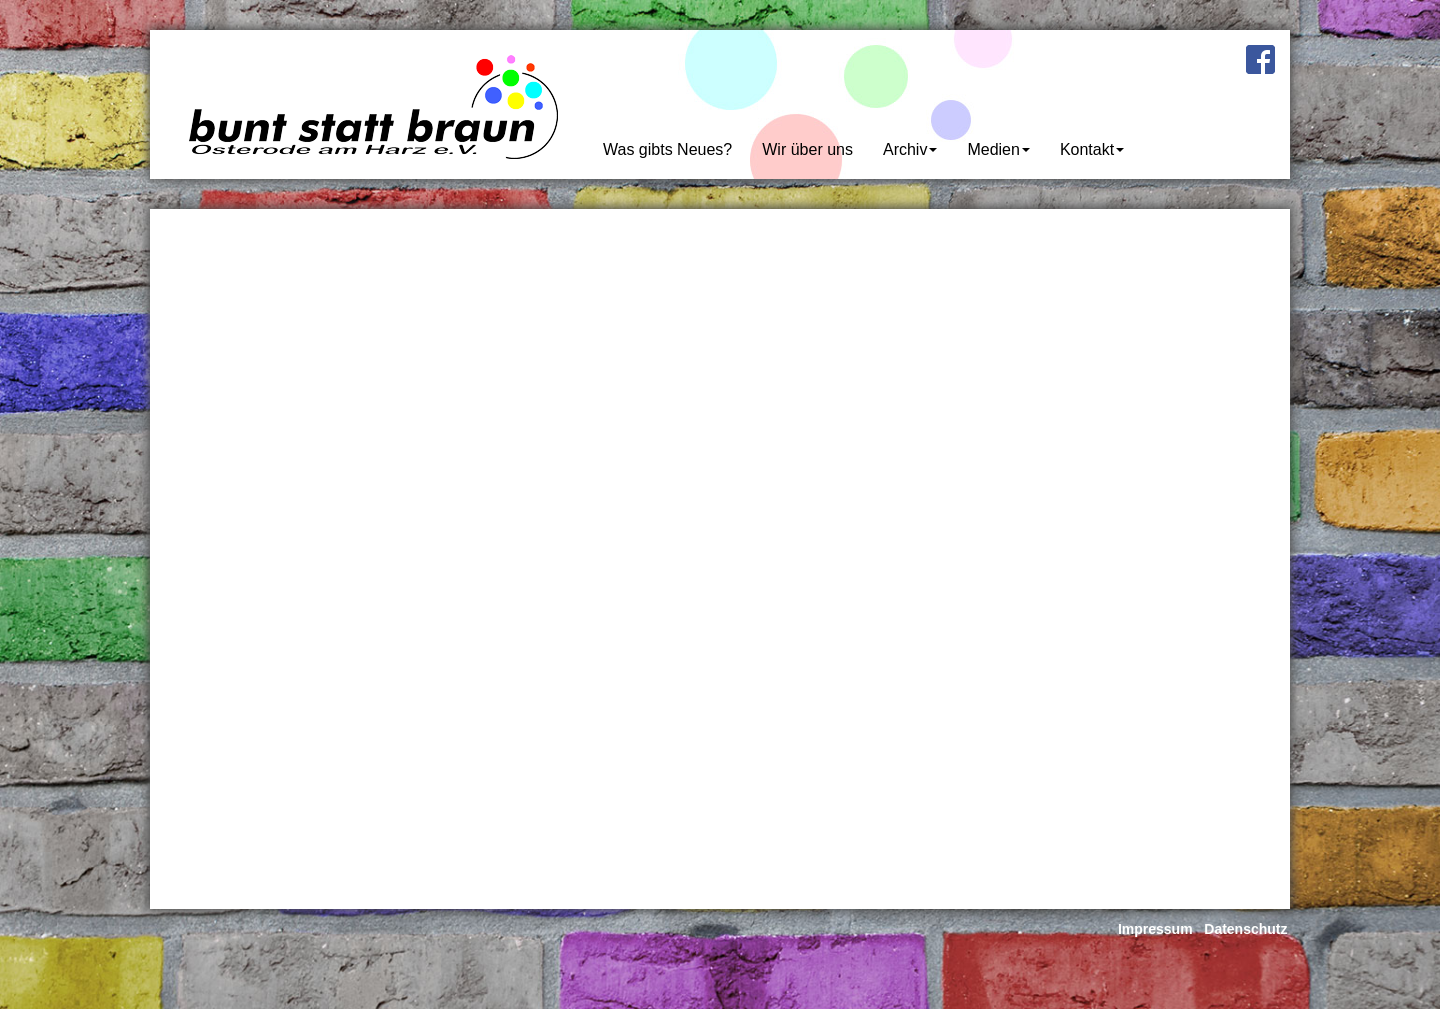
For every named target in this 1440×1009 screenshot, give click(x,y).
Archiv (910, 148)
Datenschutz (1245, 929)
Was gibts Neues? (667, 148)
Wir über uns (807, 148)
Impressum (1155, 929)
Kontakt (1092, 148)
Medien (998, 148)
